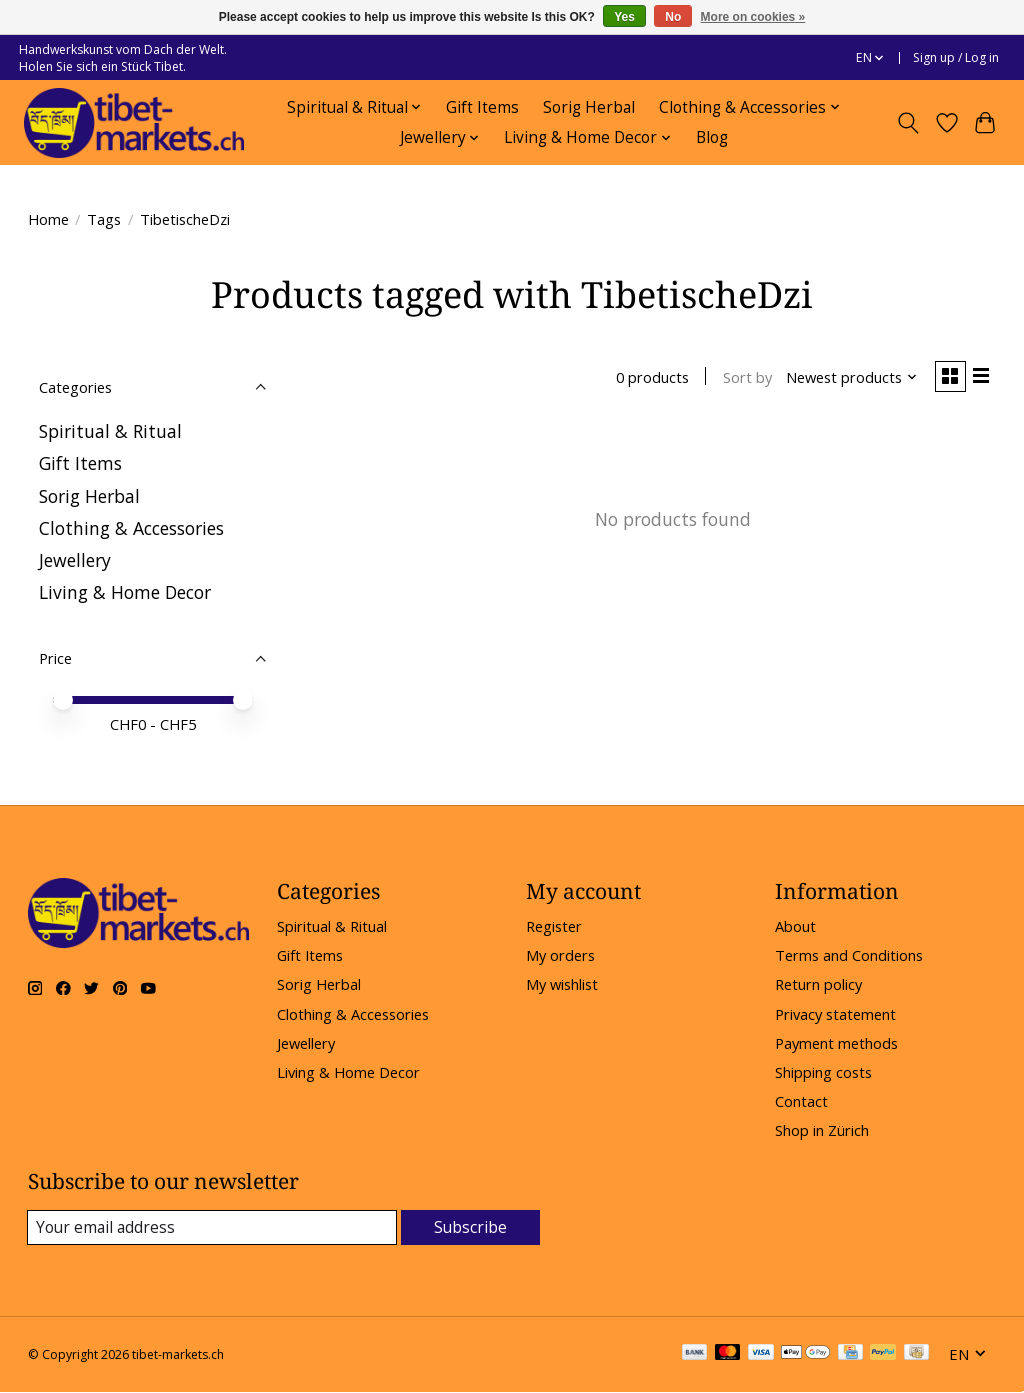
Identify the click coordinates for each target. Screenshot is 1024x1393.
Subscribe (470, 1227)
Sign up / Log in (956, 57)
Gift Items (482, 107)
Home (48, 219)
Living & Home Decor (125, 592)
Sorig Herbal (589, 107)
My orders (560, 955)
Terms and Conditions (849, 955)
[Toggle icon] (907, 123)
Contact (801, 1101)
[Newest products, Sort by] (844, 379)
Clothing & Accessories (131, 528)
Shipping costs (823, 1072)
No (673, 17)
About (795, 926)
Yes (624, 17)
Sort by (740, 379)
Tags (104, 219)
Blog (712, 137)
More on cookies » (753, 17)
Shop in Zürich (822, 1130)
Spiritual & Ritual (110, 431)
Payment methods (836, 1043)
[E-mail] (212, 1228)
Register (554, 926)
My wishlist (562, 984)
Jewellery (75, 560)
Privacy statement (835, 1014)
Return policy (818, 984)
